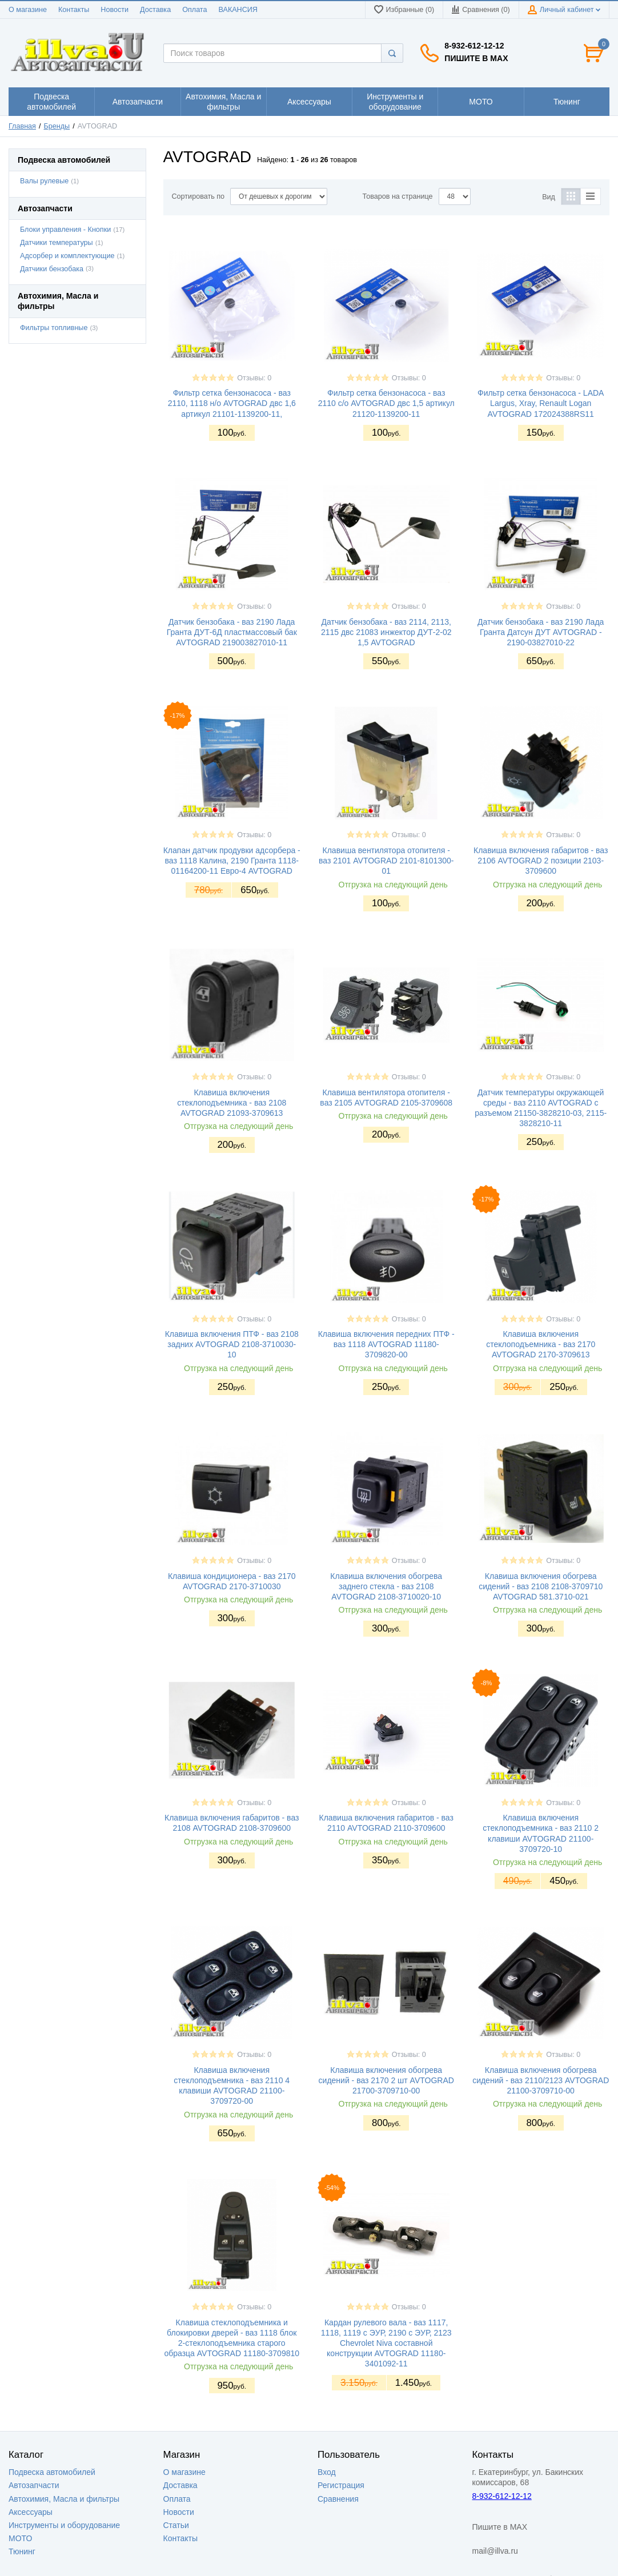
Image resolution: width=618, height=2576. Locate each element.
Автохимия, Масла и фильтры (64, 2498)
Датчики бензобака (51, 269)
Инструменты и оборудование (64, 2525)
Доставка (155, 10)
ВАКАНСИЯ (238, 10)
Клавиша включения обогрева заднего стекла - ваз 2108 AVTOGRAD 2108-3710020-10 (386, 1586)
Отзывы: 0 (254, 378)
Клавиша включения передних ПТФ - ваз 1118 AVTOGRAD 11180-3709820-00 (386, 1344)
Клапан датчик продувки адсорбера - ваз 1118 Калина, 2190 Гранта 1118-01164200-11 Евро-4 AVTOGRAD (231, 860)
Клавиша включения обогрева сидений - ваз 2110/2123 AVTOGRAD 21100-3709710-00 (540, 2080)
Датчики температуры (56, 243)
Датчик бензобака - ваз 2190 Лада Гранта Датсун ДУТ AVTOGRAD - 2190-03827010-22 (540, 632)
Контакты (73, 10)
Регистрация (341, 2485)
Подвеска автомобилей (52, 2472)
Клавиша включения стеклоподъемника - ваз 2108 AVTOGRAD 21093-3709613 (231, 1103)
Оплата (194, 10)
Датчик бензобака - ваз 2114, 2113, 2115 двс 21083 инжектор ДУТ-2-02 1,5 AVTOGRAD (386, 632)
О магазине (28, 10)
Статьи (176, 2525)
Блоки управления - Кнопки (65, 230)
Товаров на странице (397, 196)
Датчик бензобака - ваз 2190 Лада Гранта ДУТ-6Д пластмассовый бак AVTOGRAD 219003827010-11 (232, 632)
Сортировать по (198, 196)
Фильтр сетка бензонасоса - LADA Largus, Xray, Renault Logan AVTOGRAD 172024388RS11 (540, 403)
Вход (327, 2472)
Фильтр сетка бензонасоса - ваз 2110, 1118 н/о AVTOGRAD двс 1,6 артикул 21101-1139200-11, (232, 403)
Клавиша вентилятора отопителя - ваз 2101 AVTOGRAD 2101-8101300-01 (386, 860)
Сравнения (338, 2498)
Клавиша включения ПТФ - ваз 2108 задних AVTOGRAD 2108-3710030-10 (232, 1344)
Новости (115, 10)
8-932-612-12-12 (474, 45)
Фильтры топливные (53, 328)
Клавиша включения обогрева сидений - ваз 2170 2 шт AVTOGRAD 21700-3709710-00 (386, 2080)
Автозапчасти (34, 2485)
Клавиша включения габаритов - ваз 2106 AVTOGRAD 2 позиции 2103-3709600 (540, 860)
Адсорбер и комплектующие (67, 256)
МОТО (20, 2538)
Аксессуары (31, 2512)
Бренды (57, 126)
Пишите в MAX (476, 58)
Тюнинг (22, 2551)
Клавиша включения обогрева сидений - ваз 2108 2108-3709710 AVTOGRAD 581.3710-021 (541, 1586)
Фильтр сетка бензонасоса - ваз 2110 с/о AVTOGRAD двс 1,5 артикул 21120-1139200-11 (386, 403)
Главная (22, 126)
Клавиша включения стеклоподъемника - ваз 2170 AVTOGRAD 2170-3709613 (540, 1344)
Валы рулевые (44, 181)
